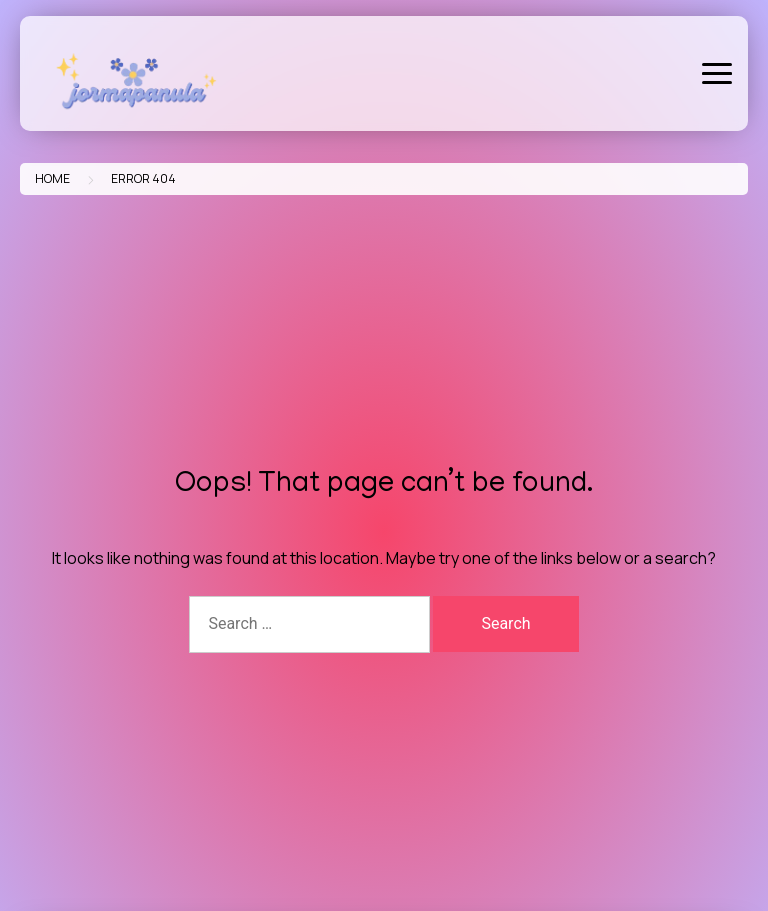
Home (52, 178)
